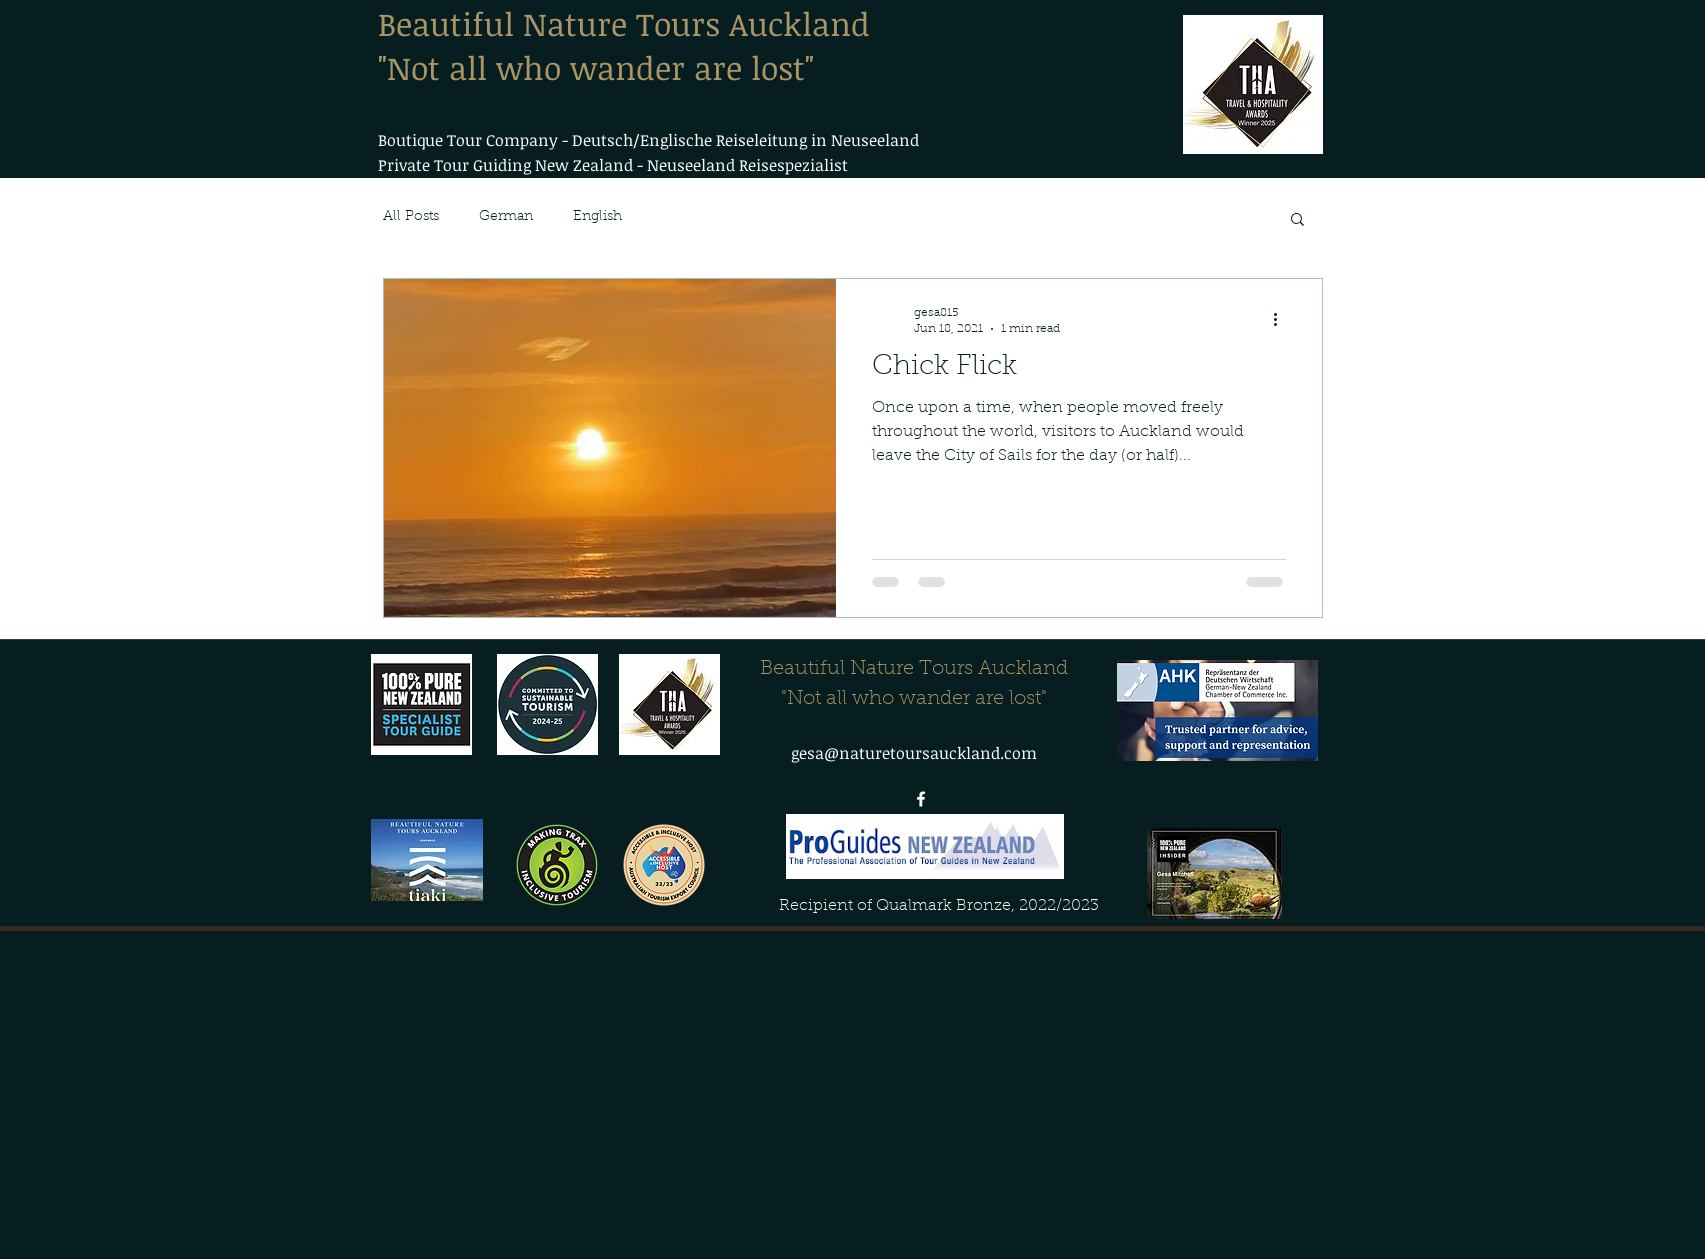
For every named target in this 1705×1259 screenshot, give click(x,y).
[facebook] (921, 799)
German (506, 217)
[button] (1297, 220)
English (597, 217)
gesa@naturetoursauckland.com (914, 753)
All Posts (411, 217)
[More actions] (1283, 320)
